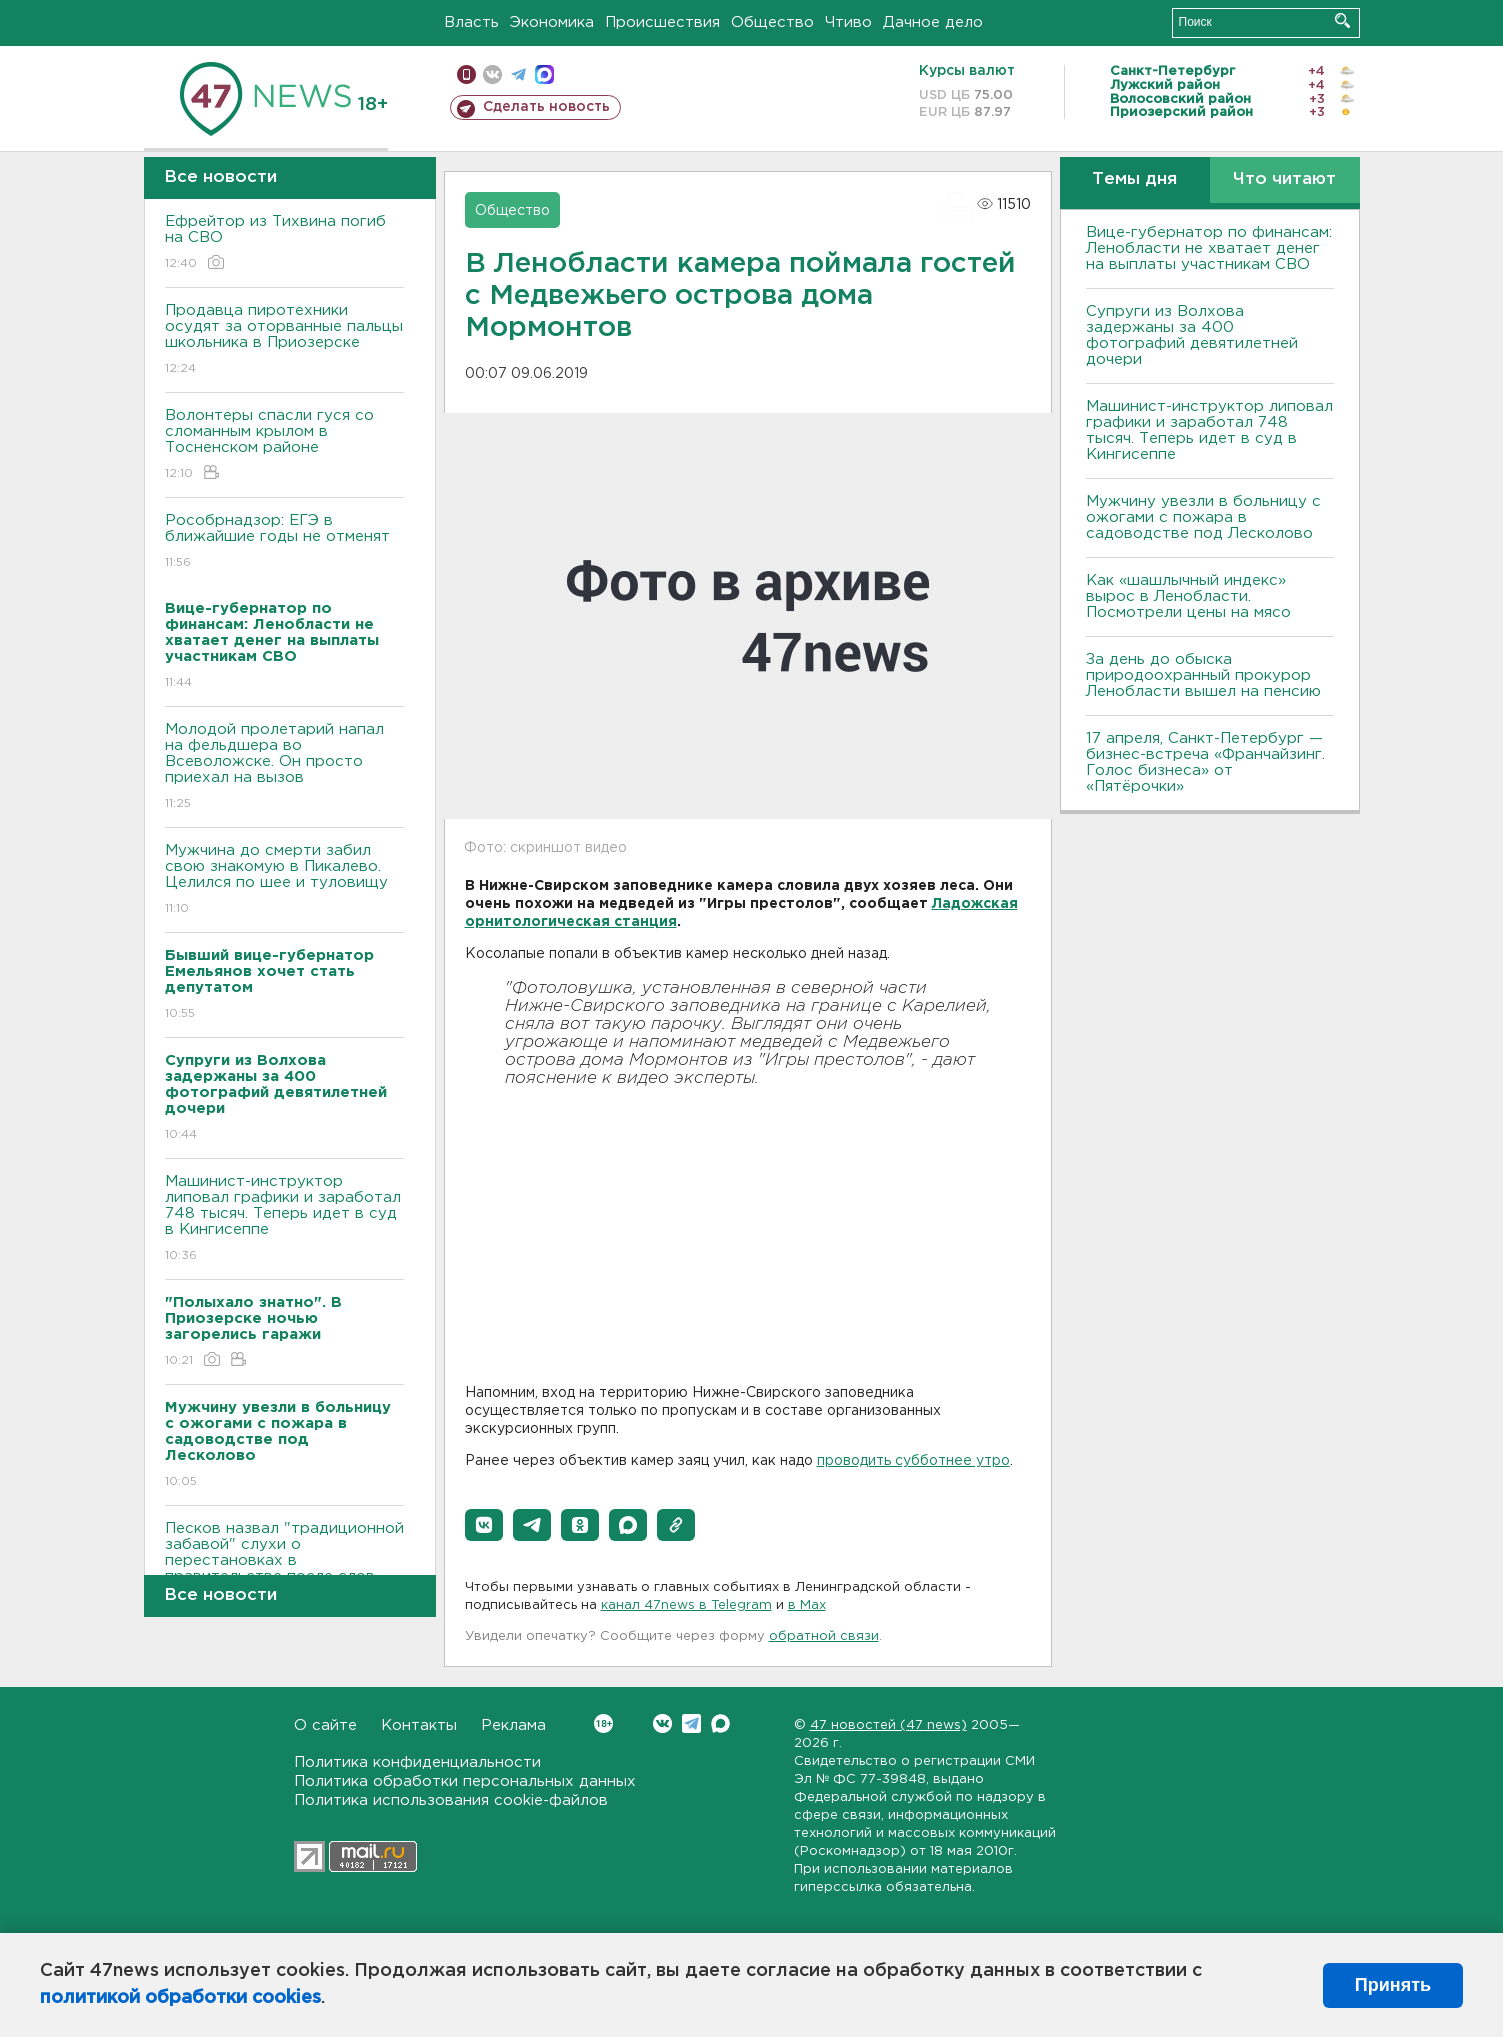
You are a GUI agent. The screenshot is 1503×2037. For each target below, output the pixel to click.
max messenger (544, 74)
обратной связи (824, 1636)
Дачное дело (933, 22)
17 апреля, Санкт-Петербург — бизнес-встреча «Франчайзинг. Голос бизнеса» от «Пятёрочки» (1205, 762)
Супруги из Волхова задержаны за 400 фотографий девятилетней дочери (1192, 335)
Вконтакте (603, 1723)
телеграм (518, 74)
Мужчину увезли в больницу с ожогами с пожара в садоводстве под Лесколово (1203, 517)
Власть (471, 22)
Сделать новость (546, 107)
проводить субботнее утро (913, 1461)
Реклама (513, 1725)
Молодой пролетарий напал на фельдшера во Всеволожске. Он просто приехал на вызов (284, 767)
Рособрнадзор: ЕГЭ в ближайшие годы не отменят (284, 542)
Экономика (552, 22)
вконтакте (492, 74)
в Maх (807, 1605)
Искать (1342, 20)
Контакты (419, 1725)
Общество (772, 22)
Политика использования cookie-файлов (451, 1800)
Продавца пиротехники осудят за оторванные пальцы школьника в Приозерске (284, 340)
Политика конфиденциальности (417, 1762)
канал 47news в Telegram (686, 1605)
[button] (484, 1525)
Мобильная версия (466, 74)
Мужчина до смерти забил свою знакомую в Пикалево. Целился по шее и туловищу (284, 880)
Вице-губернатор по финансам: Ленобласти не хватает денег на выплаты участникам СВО (1209, 248)
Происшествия (662, 22)
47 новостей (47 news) (888, 1725)
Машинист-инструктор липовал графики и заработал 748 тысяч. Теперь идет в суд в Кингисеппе (284, 1219)
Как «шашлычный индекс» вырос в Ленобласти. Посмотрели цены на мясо (1191, 596)
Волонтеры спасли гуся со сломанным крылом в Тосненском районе (284, 445)
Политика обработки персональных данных (465, 1781)
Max (720, 1723)
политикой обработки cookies (180, 1998)
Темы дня (1134, 179)
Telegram (691, 1723)
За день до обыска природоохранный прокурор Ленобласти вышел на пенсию (1203, 675)
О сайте (325, 1725)
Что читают (1284, 179)
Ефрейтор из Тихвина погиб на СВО (284, 243)
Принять (1393, 1985)
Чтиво (848, 22)
